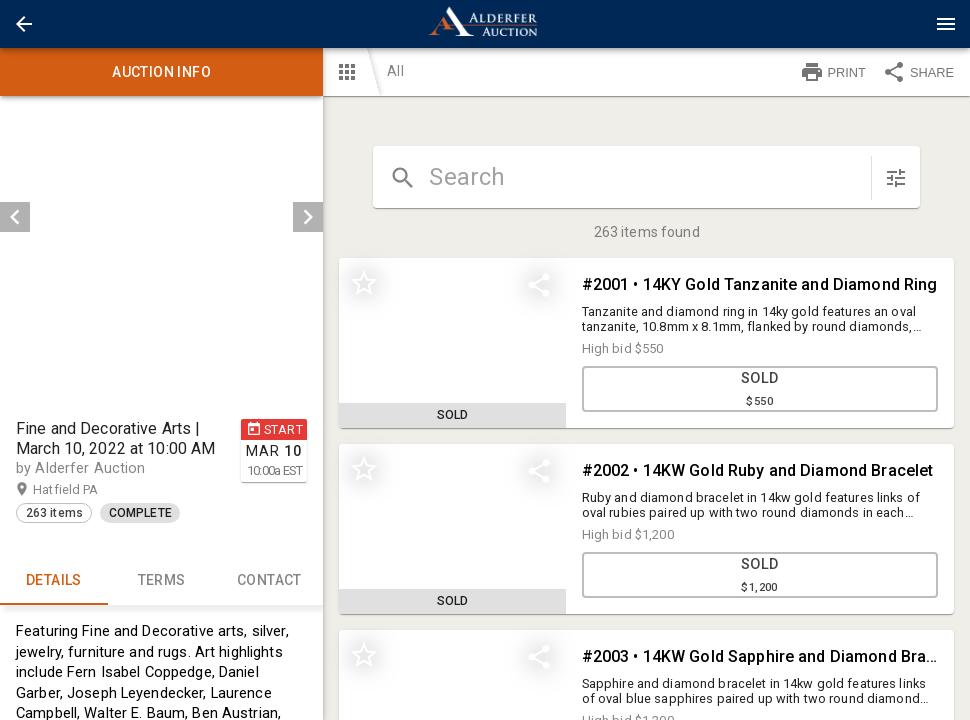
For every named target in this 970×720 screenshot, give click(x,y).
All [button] (395, 71)
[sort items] (896, 178)
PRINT (833, 72)
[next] (308, 217)
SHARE (918, 72)
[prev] (15, 217)
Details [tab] (54, 581)
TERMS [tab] (162, 581)
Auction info (161, 72)
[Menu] (946, 24)
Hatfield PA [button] (85, 490)
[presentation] (485, 24)
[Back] (24, 24)
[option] (161, 217)
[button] (24, 24)
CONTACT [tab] (270, 581)
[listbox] (161, 217)
